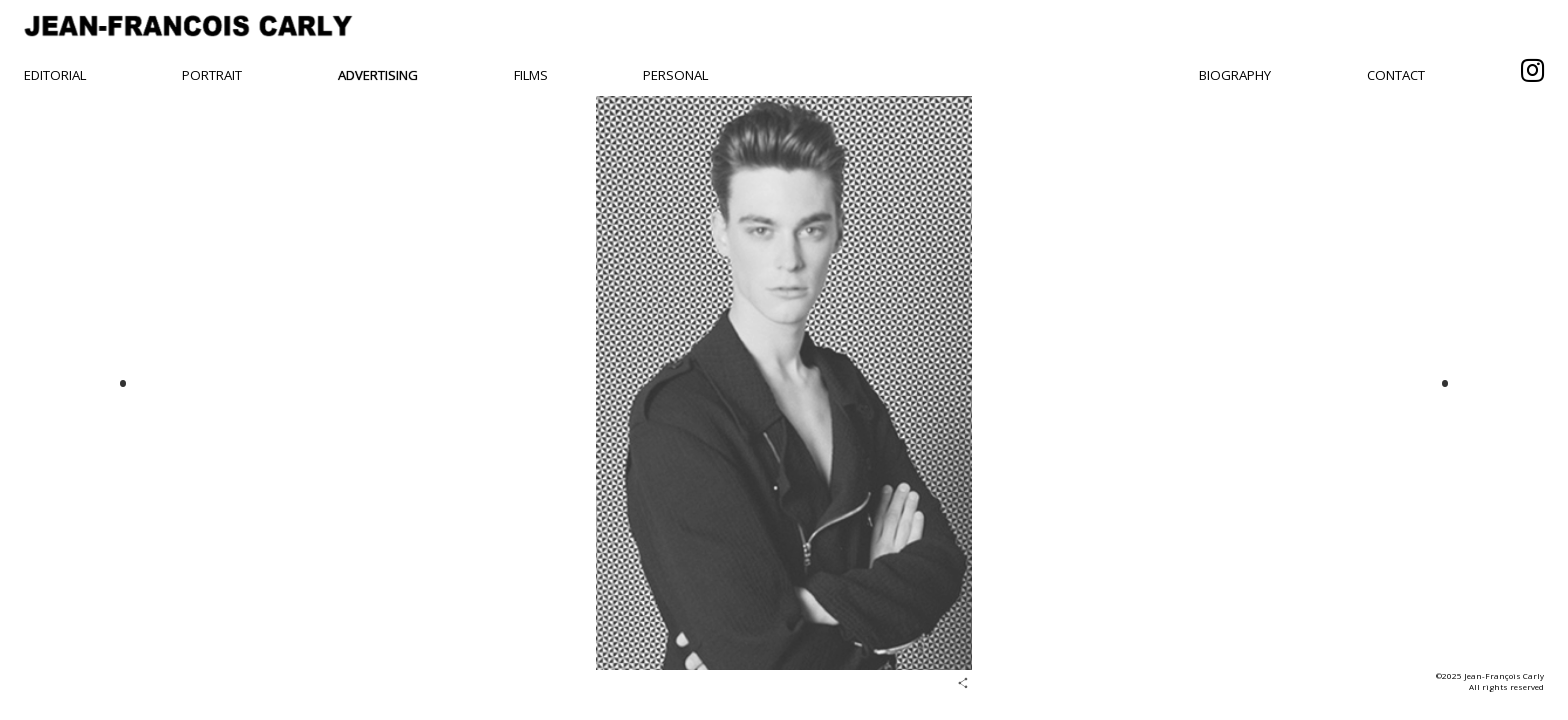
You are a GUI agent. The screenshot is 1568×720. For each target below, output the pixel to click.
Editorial (55, 75)
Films (531, 75)
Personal (675, 75)
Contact (1396, 75)
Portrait (212, 75)
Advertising (378, 75)
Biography (1235, 75)
